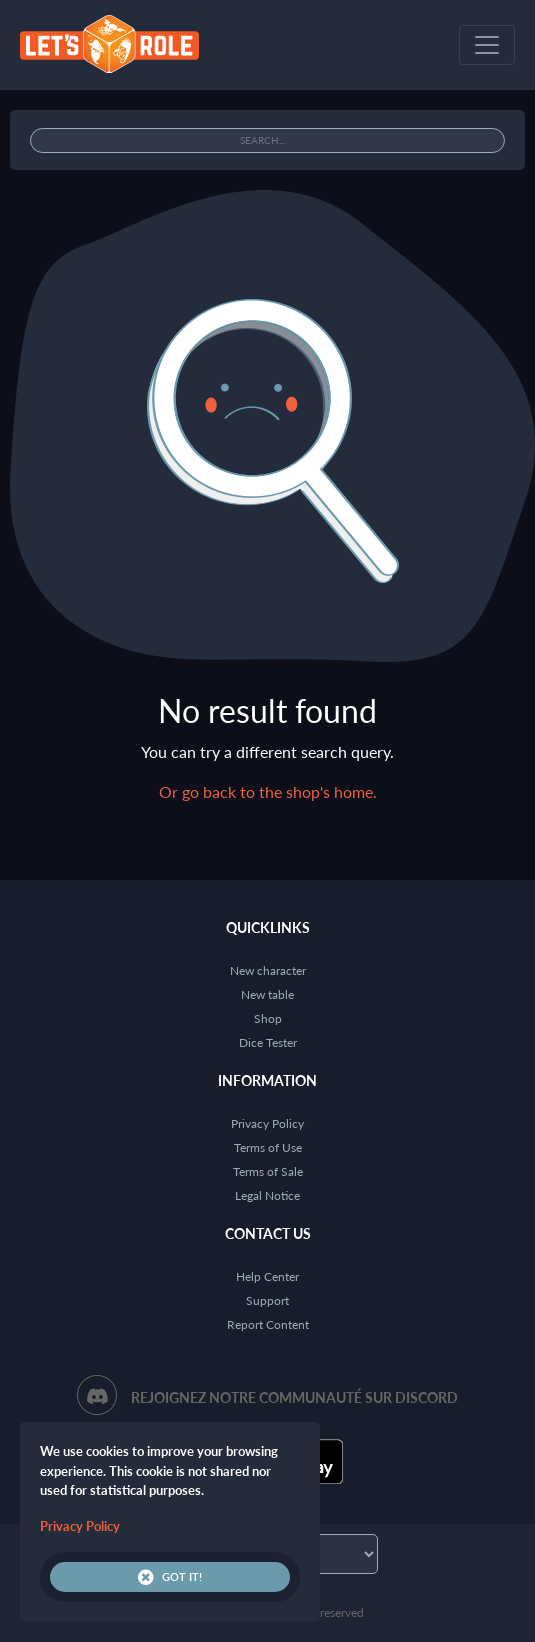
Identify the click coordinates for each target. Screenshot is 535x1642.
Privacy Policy (267, 1123)
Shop (268, 1018)
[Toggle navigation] (487, 45)
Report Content (268, 1324)
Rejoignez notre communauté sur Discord (294, 1397)
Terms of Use (268, 1147)
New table (267, 994)
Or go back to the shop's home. (268, 791)
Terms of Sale (268, 1171)
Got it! (170, 1577)
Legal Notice (267, 1195)
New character (268, 970)
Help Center (267, 1276)
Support (267, 1300)
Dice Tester (268, 1042)
